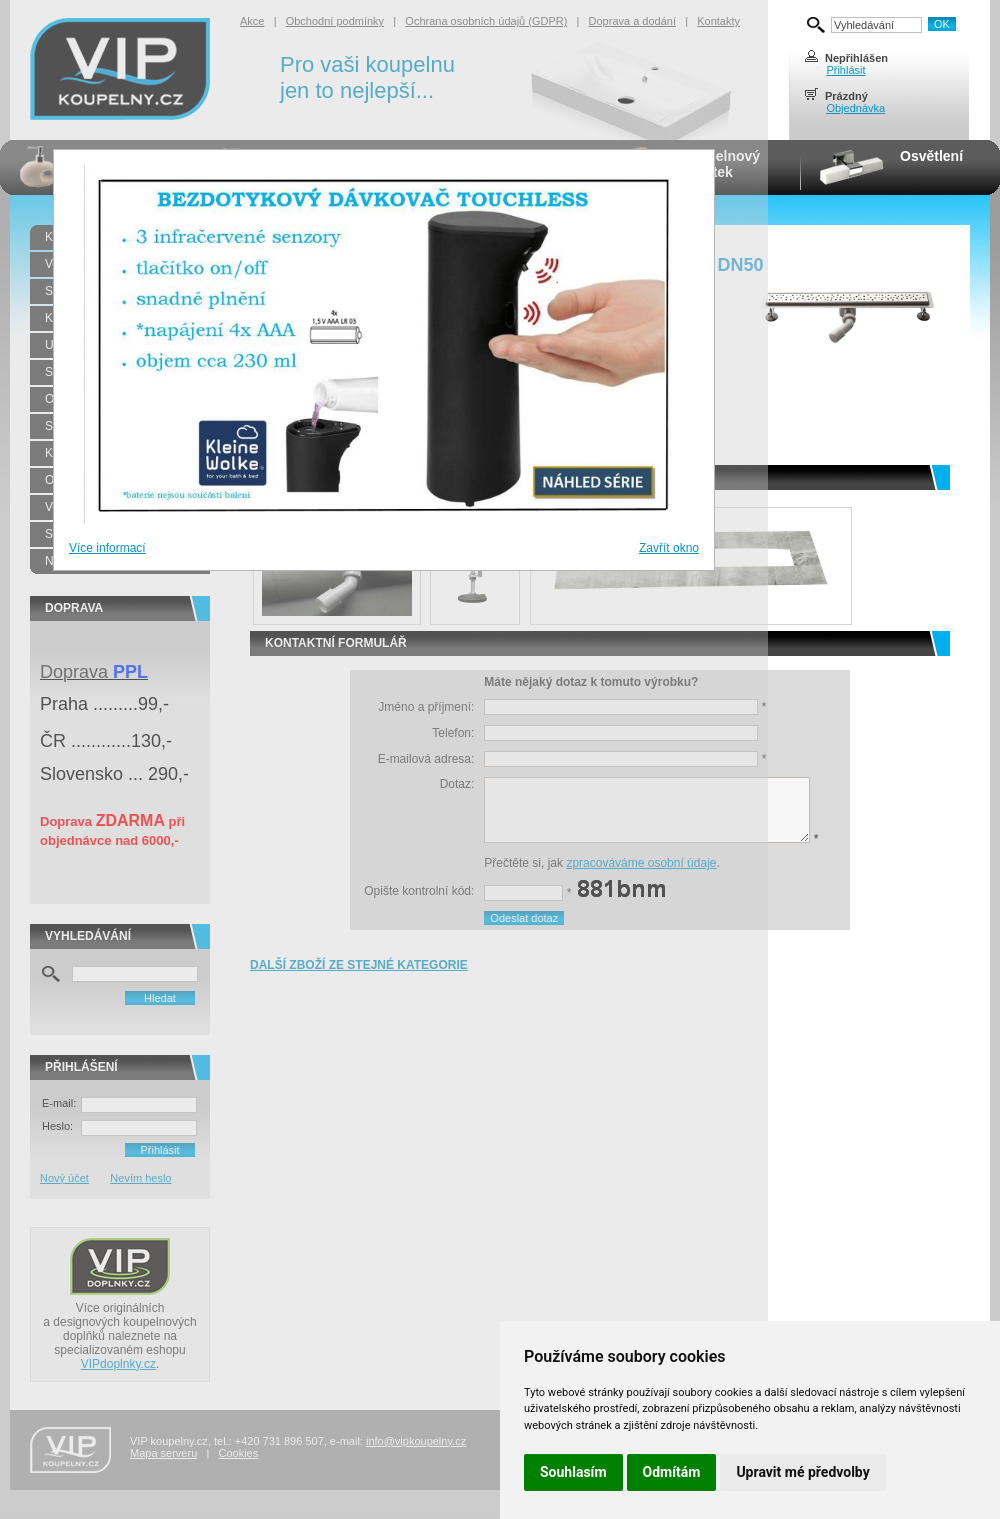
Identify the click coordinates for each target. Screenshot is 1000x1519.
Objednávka (855, 108)
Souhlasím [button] (573, 1472)
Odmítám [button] (672, 1472)
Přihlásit (845, 70)
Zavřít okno (669, 548)
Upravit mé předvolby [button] (802, 1472)
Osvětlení (931, 156)
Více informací (107, 548)
